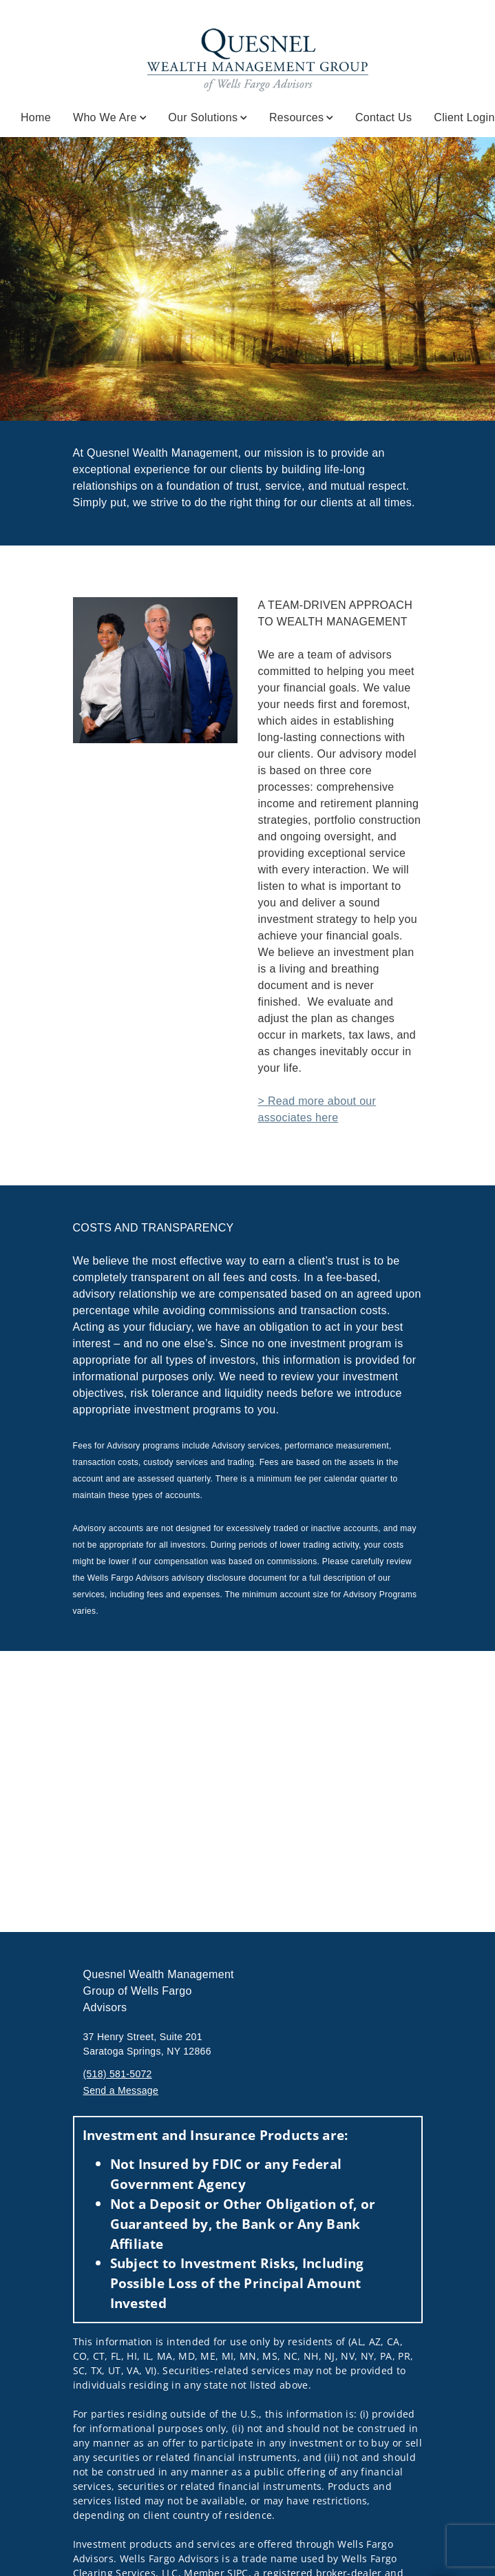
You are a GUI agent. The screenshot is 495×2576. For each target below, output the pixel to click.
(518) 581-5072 (117, 2073)
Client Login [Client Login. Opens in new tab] (464, 117)
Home (36, 117)
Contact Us (383, 117)
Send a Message (121, 2090)
